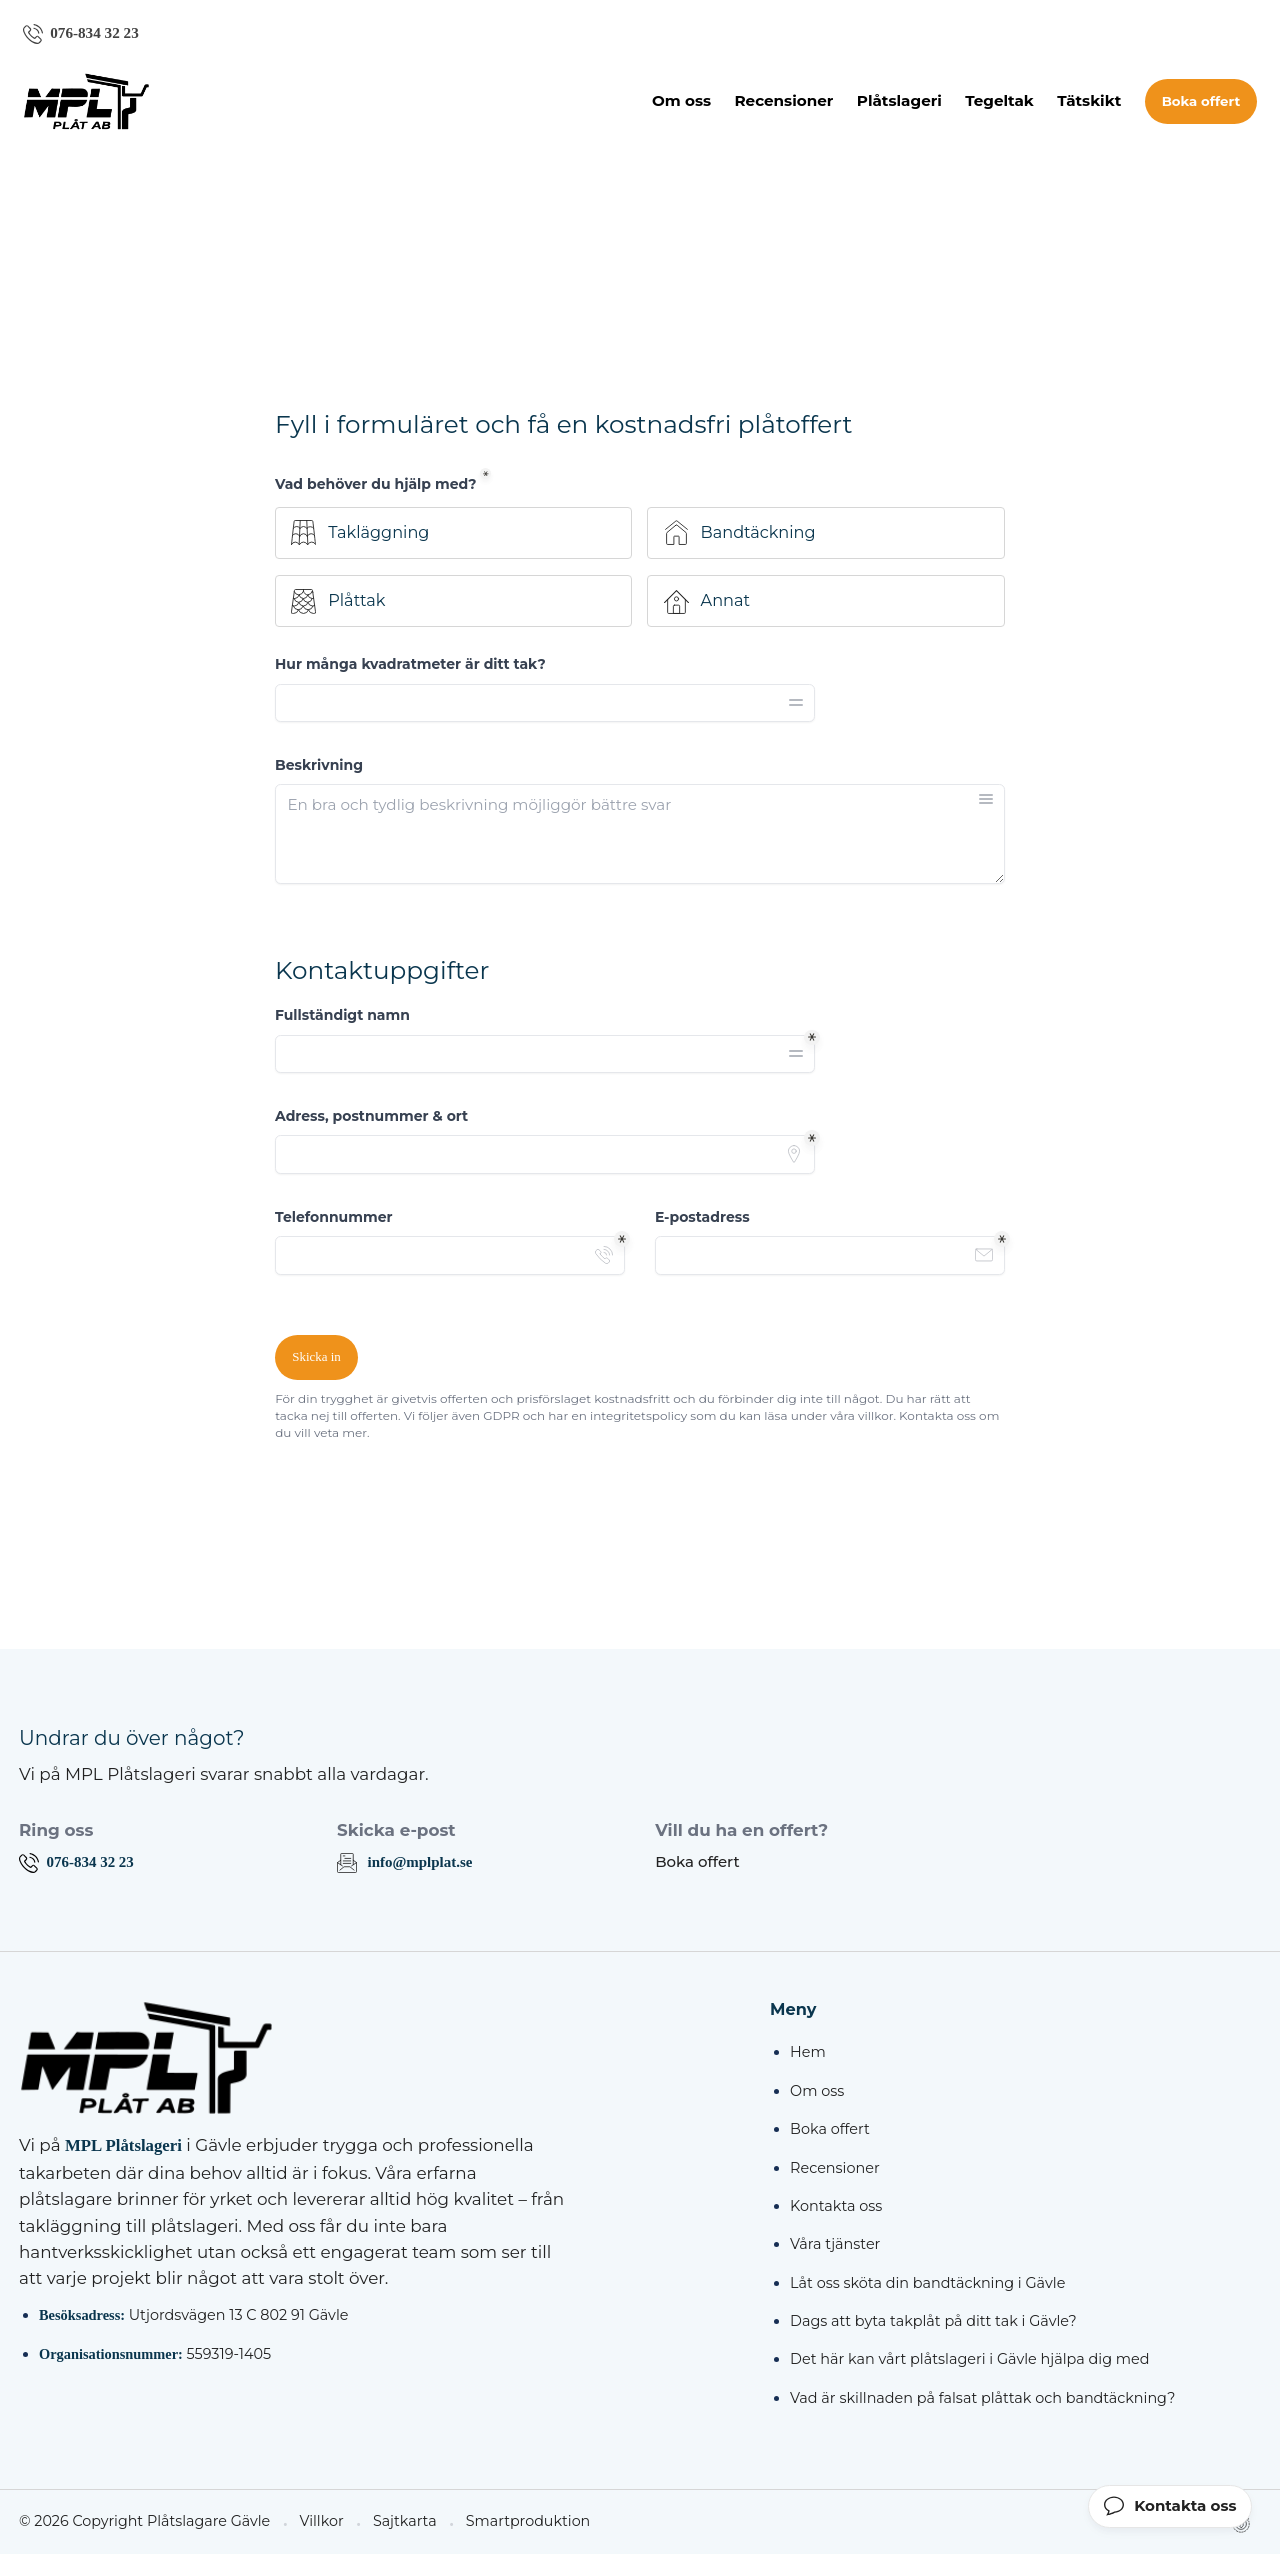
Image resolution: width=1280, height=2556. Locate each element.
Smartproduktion (511, 2523)
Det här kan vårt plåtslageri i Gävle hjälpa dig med (969, 2361)
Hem (808, 2054)
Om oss (681, 101)
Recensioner (783, 101)
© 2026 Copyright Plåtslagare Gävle (139, 2523)
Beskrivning (319, 766)
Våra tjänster (835, 2246)
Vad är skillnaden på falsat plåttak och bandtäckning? (982, 2399)
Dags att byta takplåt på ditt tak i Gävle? (933, 2322)
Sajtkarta (391, 2523)
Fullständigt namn (342, 1016)
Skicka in (317, 1358)
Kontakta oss (836, 2207)
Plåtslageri (899, 101)
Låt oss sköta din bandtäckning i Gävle (927, 2284)
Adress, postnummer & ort (371, 1117)
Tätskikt (1089, 101)
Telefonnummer (334, 1218)
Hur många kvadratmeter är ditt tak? (410, 665)
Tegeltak (999, 101)
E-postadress (702, 1218)
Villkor (310, 2523)
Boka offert (1201, 102)
